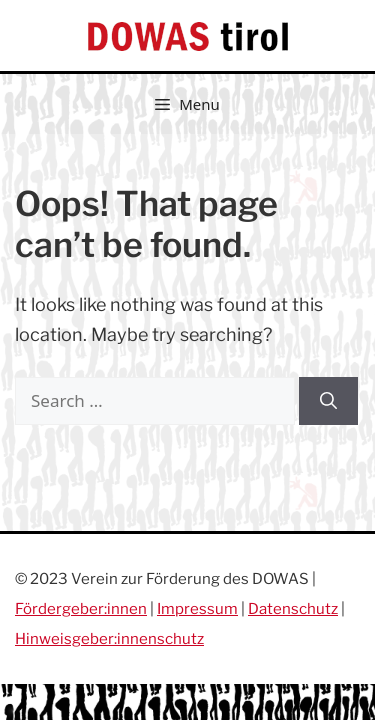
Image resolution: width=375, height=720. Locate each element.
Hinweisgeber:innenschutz (109, 639)
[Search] (328, 401)
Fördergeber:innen (81, 609)
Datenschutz (293, 609)
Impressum (197, 609)
